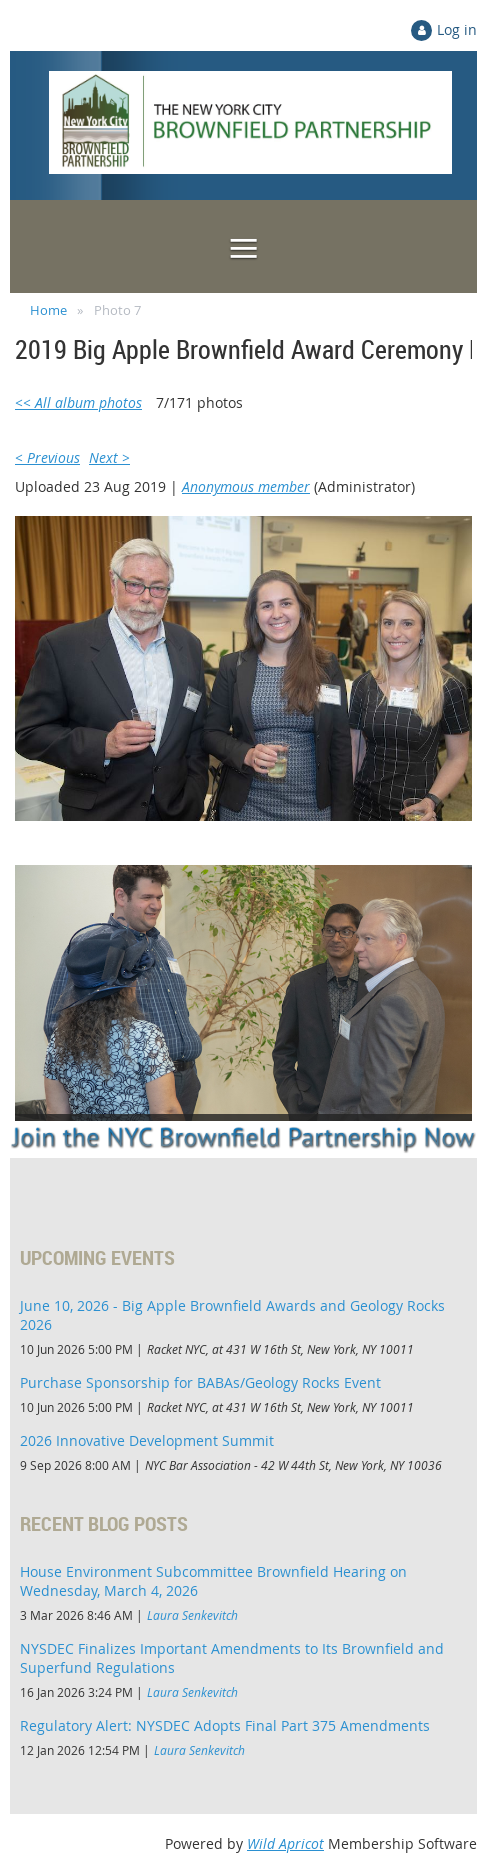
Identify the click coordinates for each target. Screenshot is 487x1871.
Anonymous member (246, 486)
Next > (109, 457)
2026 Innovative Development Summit (147, 1440)
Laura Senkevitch (192, 1615)
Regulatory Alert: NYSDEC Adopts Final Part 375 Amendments (225, 1725)
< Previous (47, 457)
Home (48, 310)
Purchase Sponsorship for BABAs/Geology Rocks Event (200, 1382)
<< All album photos (78, 402)
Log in (457, 29)
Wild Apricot (285, 1843)
